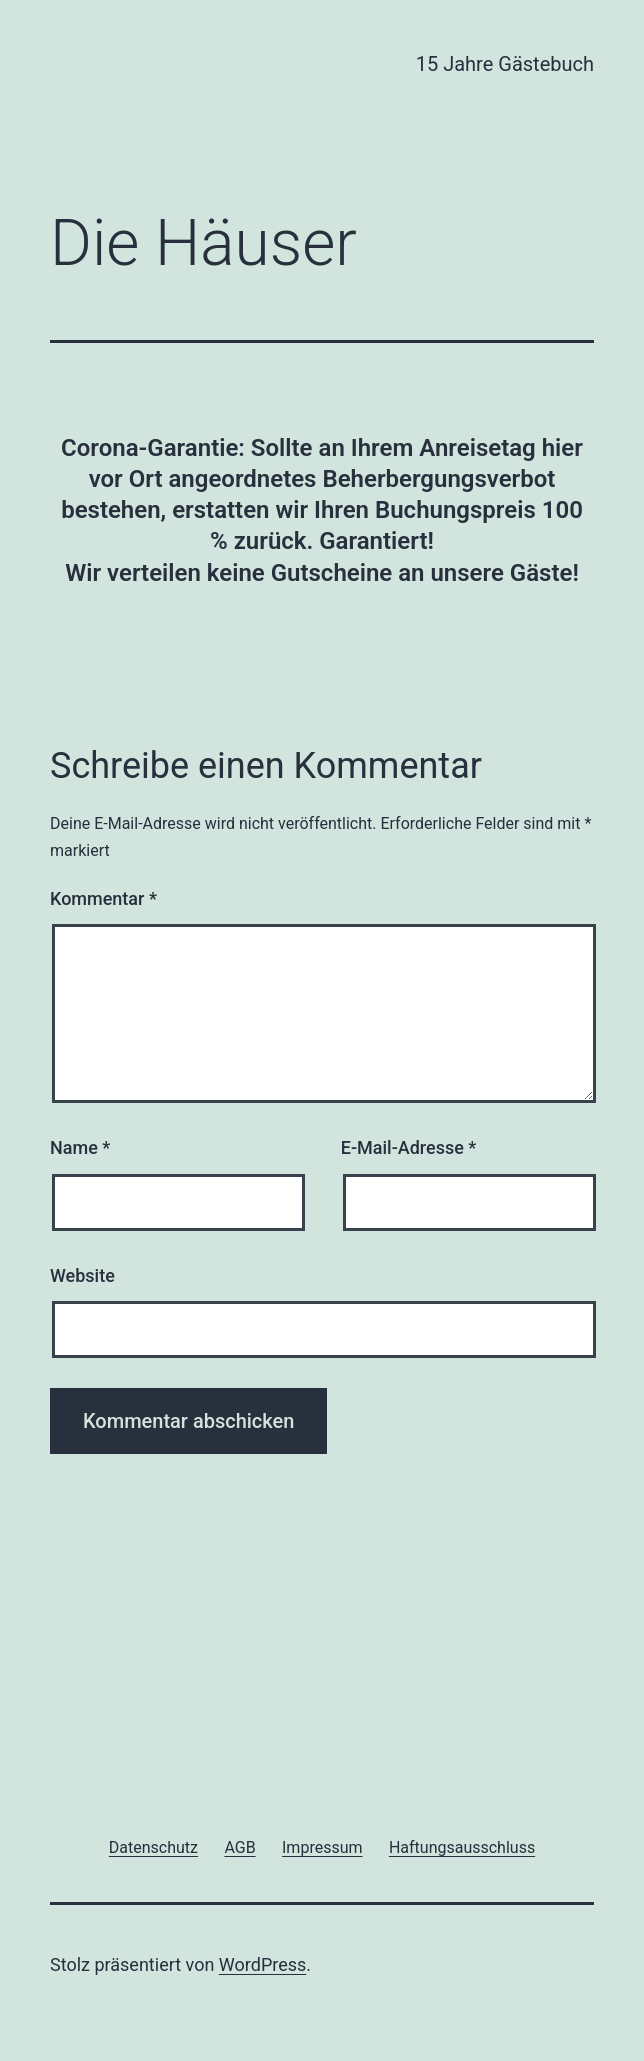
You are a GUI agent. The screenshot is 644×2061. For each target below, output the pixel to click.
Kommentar (103, 898)
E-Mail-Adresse (409, 1147)
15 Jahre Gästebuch (505, 64)
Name (80, 1147)
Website (82, 1275)
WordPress (262, 1964)
